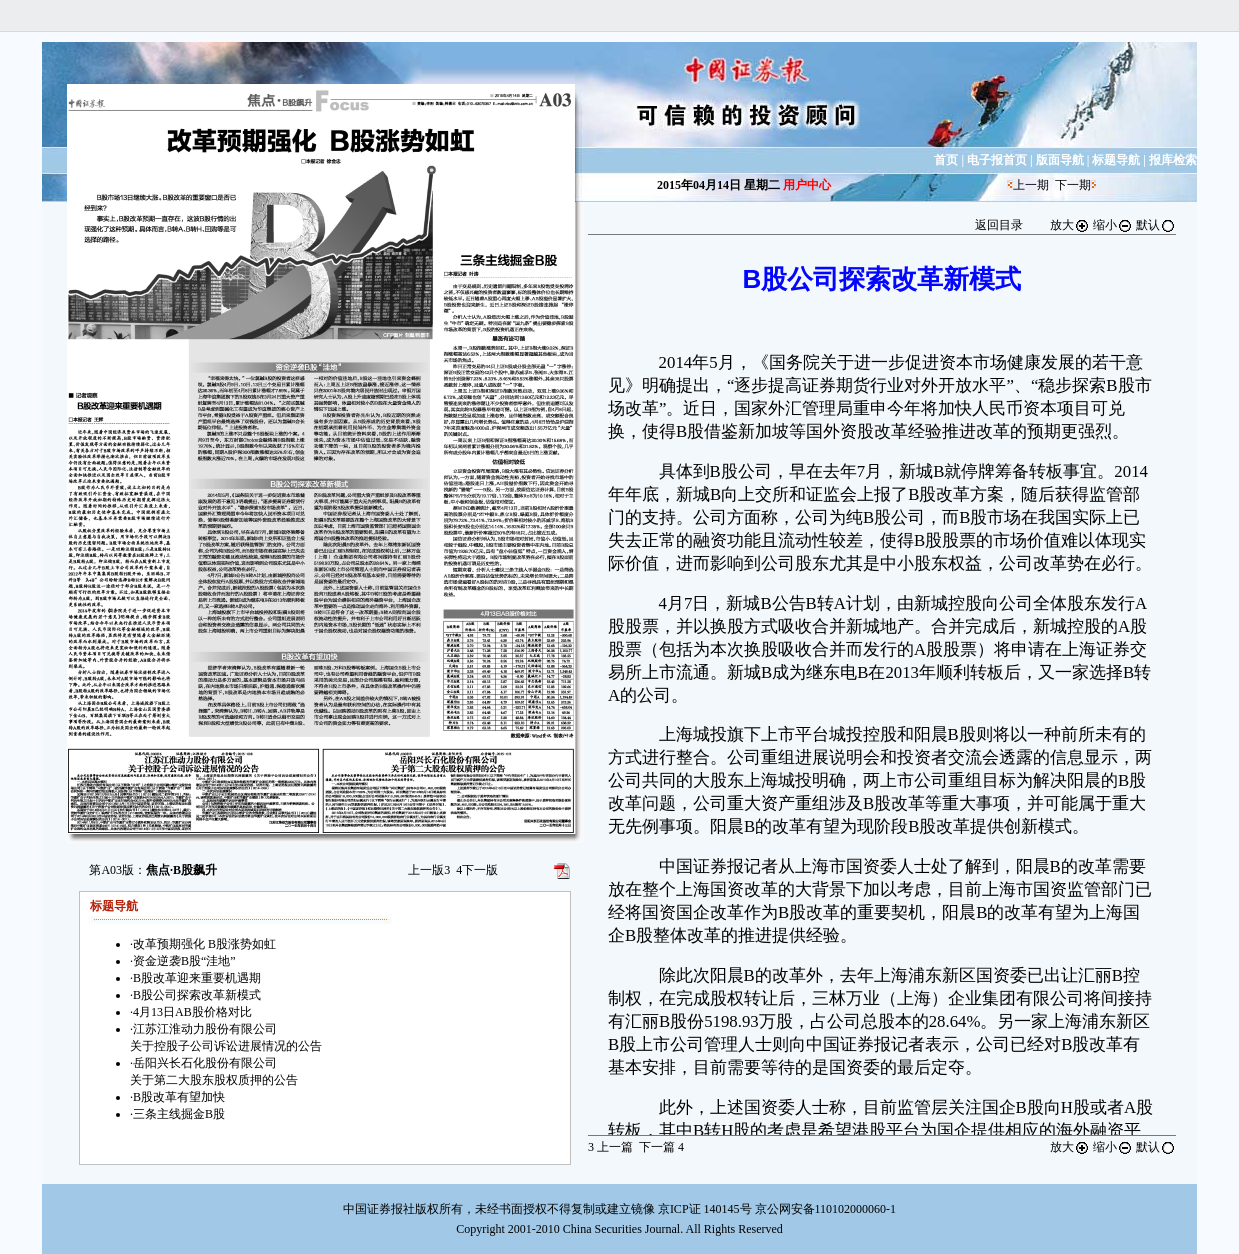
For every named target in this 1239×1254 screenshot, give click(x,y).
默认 (1156, 225)
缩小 (1113, 225)
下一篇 (661, 1147)
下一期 (1073, 185)
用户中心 (807, 185)
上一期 (1031, 185)
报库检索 (1173, 160)
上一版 (429, 870)
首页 (946, 160)
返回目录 (999, 225)
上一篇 (610, 1147)
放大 (1070, 225)
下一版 (477, 870)
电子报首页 (997, 160)
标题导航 (1116, 160)
